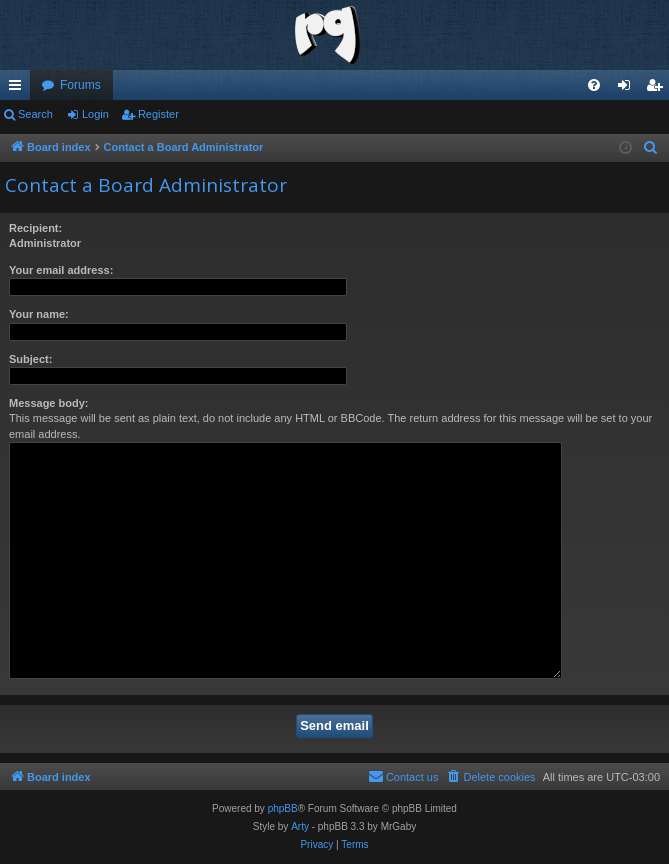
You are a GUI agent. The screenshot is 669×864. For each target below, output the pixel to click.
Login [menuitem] (628, 89)
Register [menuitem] (658, 89)
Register (158, 114)
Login (95, 114)
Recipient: (35, 228)
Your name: (39, 314)
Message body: (48, 403)
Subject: (30, 359)
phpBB (283, 808)
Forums (80, 85)
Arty (300, 826)
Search (35, 114)
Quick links (19, 89)
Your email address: (61, 270)
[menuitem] (594, 85)
